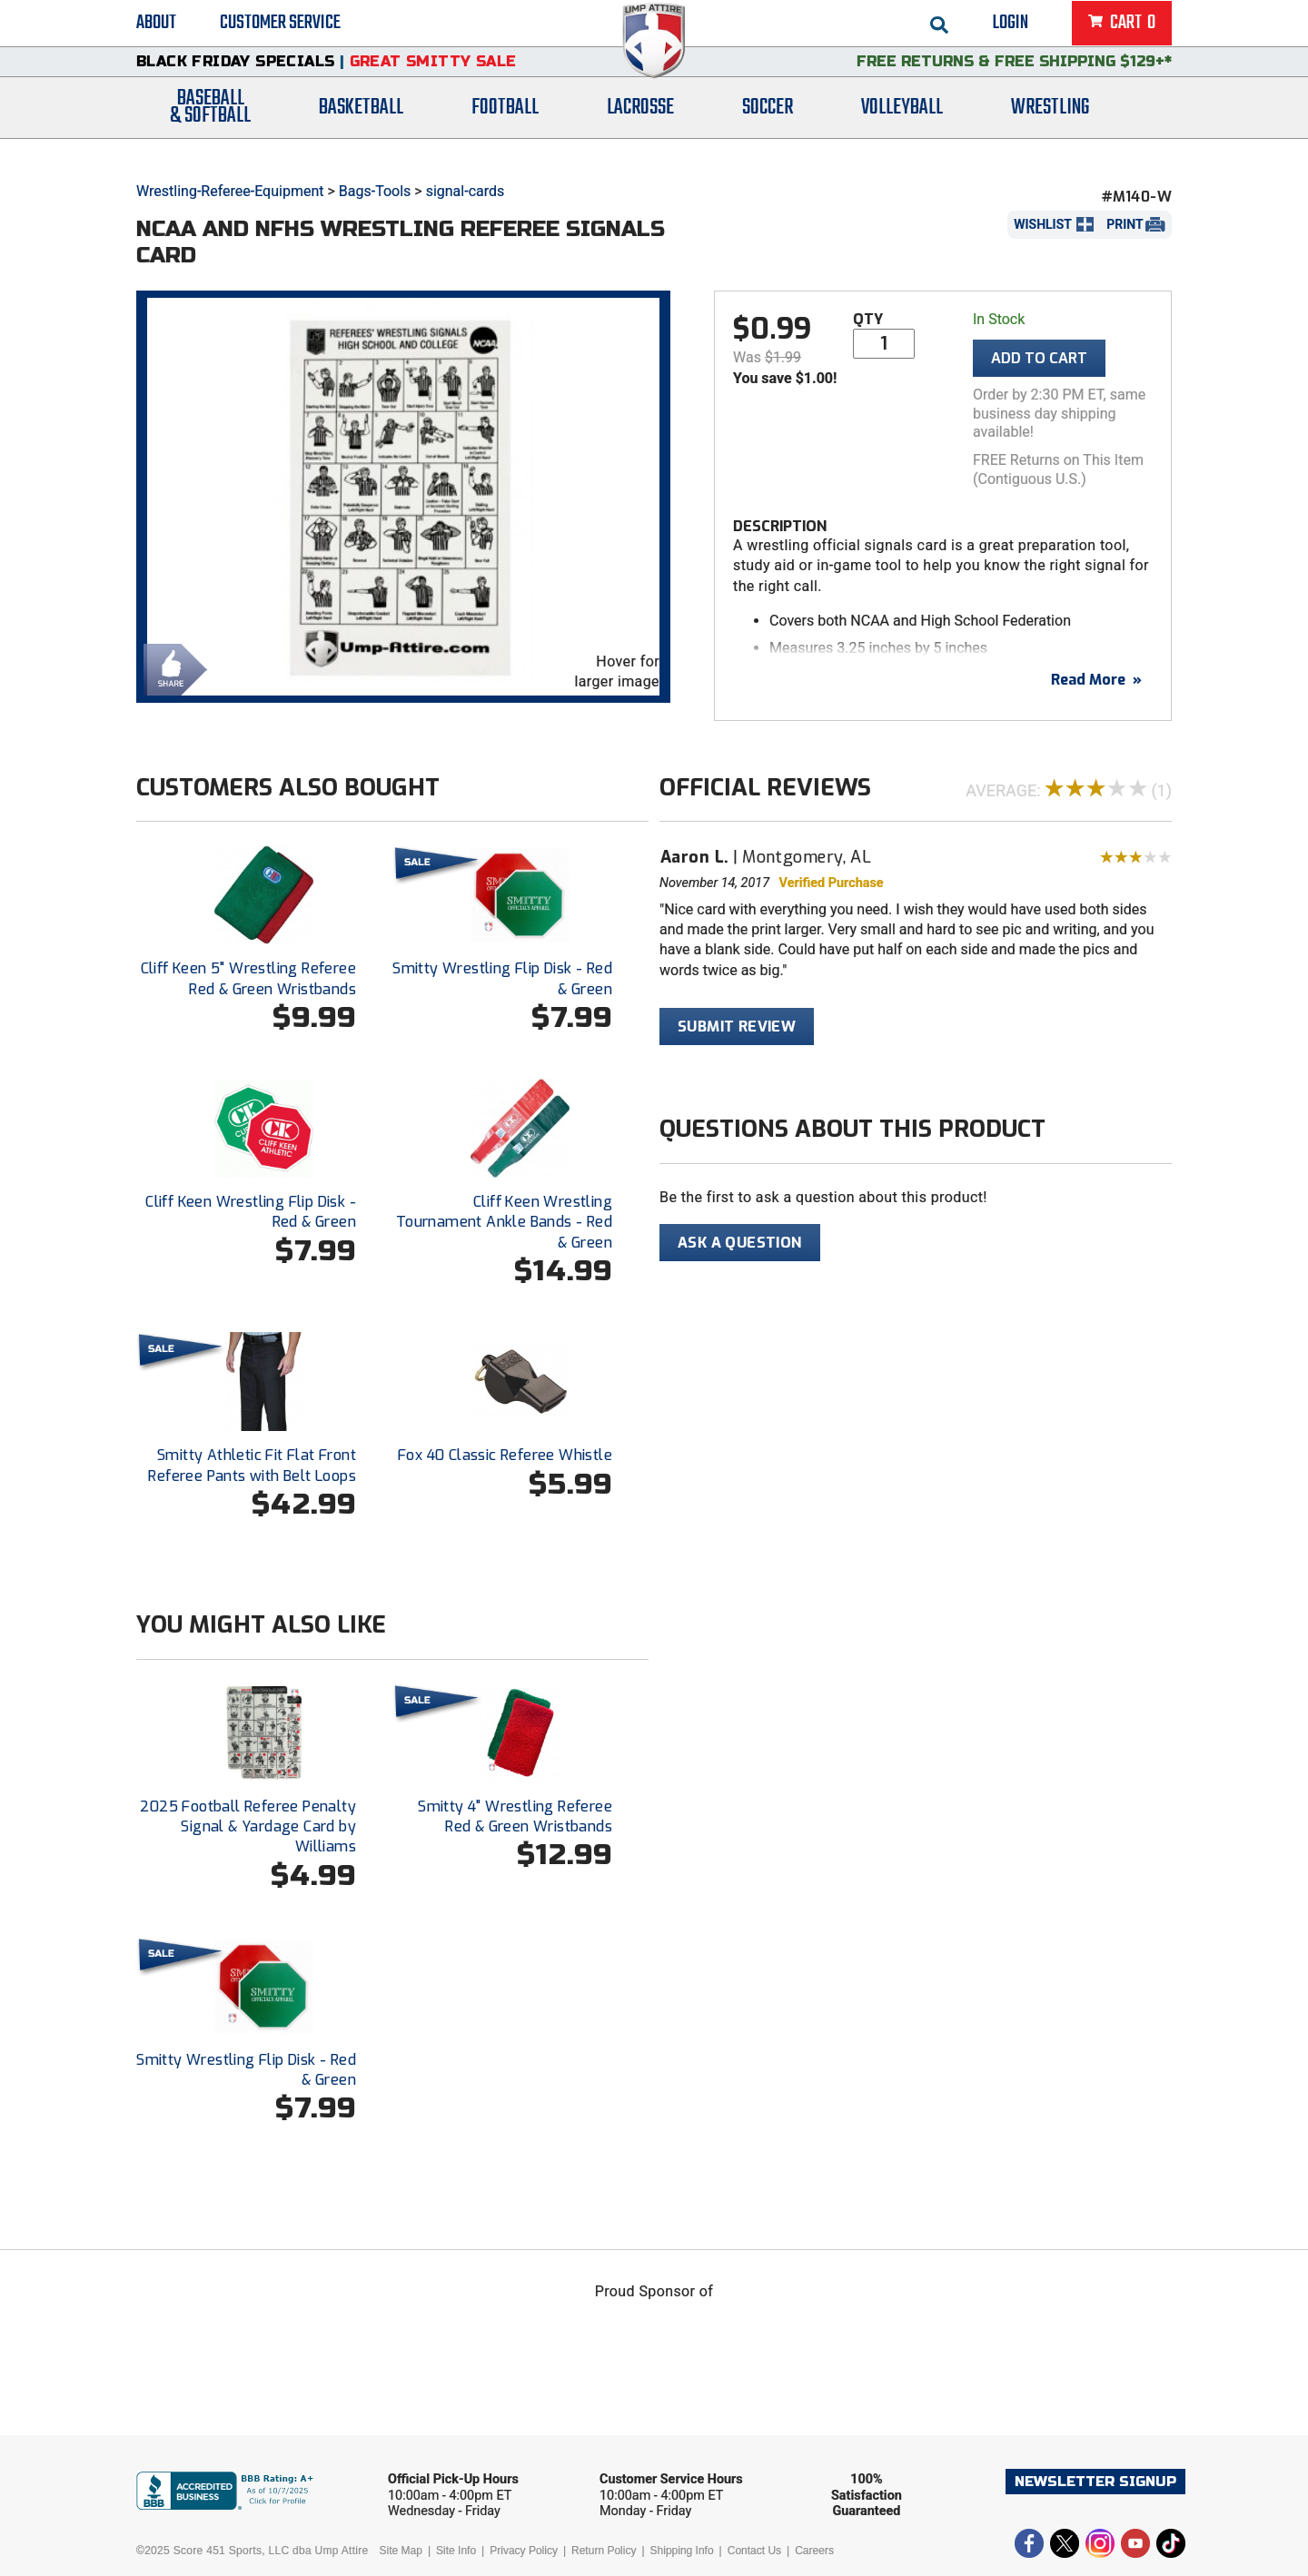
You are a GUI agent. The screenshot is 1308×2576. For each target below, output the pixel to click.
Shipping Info (682, 2550)
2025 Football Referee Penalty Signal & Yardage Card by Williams (248, 1827)
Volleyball (902, 129)
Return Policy (603, 2550)
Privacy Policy (524, 2550)
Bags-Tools (375, 191)
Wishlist (1043, 224)
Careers (814, 2550)
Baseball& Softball (210, 130)
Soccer (767, 129)
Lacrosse (640, 129)
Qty (868, 319)
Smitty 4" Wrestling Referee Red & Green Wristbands (515, 1816)
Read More (1096, 679)
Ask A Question (740, 1242)
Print (1124, 224)
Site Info (456, 2550)
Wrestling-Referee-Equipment (230, 191)
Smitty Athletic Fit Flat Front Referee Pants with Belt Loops (252, 1465)
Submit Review (737, 1026)
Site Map (401, 2550)
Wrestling (1050, 129)
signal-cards (465, 191)
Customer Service (280, 27)
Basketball (361, 129)
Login (1010, 27)
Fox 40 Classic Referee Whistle (505, 1455)
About (156, 27)
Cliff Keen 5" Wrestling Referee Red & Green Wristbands (248, 978)
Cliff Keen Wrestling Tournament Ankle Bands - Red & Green (504, 1222)
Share (170, 667)
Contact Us (754, 2550)
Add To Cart (1039, 358)
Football (505, 129)
